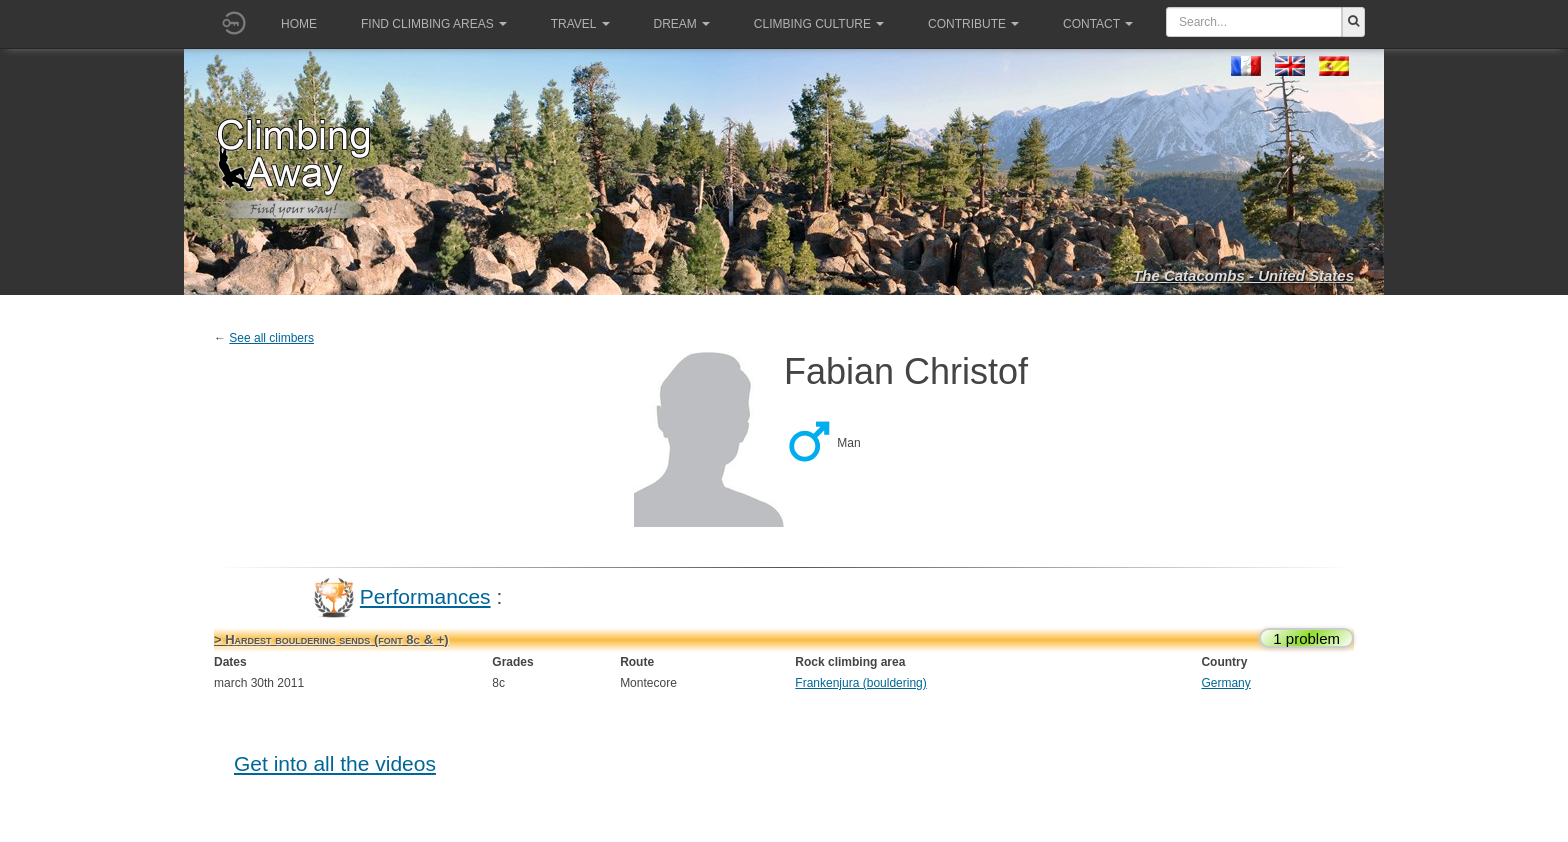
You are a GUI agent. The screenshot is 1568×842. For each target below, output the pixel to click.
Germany (1225, 683)
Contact (1098, 24)
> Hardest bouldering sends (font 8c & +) (331, 639)
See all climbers (271, 338)
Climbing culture (819, 24)
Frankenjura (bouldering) (860, 683)
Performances (425, 596)
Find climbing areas (434, 24)
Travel (580, 24)
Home (299, 24)
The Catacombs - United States (1243, 275)
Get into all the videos (335, 763)
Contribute (973, 24)
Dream (682, 24)
